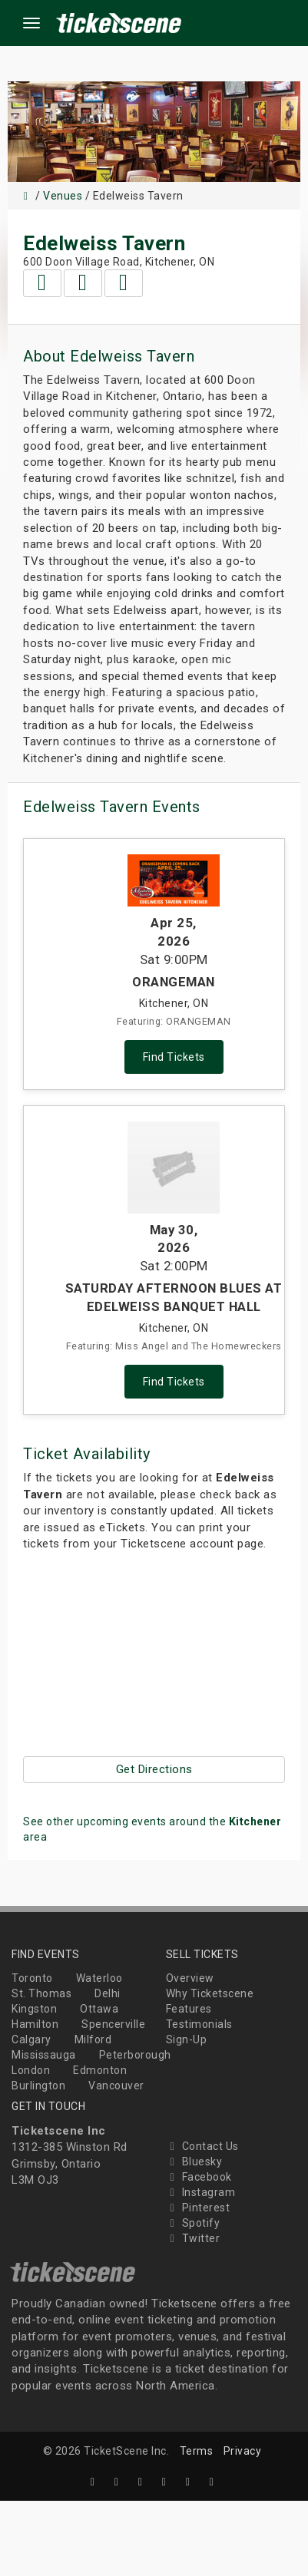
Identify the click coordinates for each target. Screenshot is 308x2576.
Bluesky (194, 2161)
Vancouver (116, 2085)
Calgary (31, 2039)
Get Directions (154, 1769)
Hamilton (35, 2024)
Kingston (34, 2009)
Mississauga (44, 2055)
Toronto (32, 1978)
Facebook (199, 2177)
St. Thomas (41, 1993)
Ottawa (99, 2009)
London (31, 2070)
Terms (197, 2451)
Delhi (107, 1993)
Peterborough (135, 2055)
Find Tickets (174, 1057)
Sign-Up (186, 2039)
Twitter (193, 2238)
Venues (62, 196)
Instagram (201, 2192)
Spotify (193, 2223)
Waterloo (99, 1978)
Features (189, 2009)
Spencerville (113, 2024)
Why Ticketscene (210, 1993)
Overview (190, 1978)
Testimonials (199, 2024)
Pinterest (198, 2207)
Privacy (243, 2451)
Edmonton (100, 2070)
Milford (93, 2039)
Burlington (38, 2085)
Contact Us (202, 2146)
